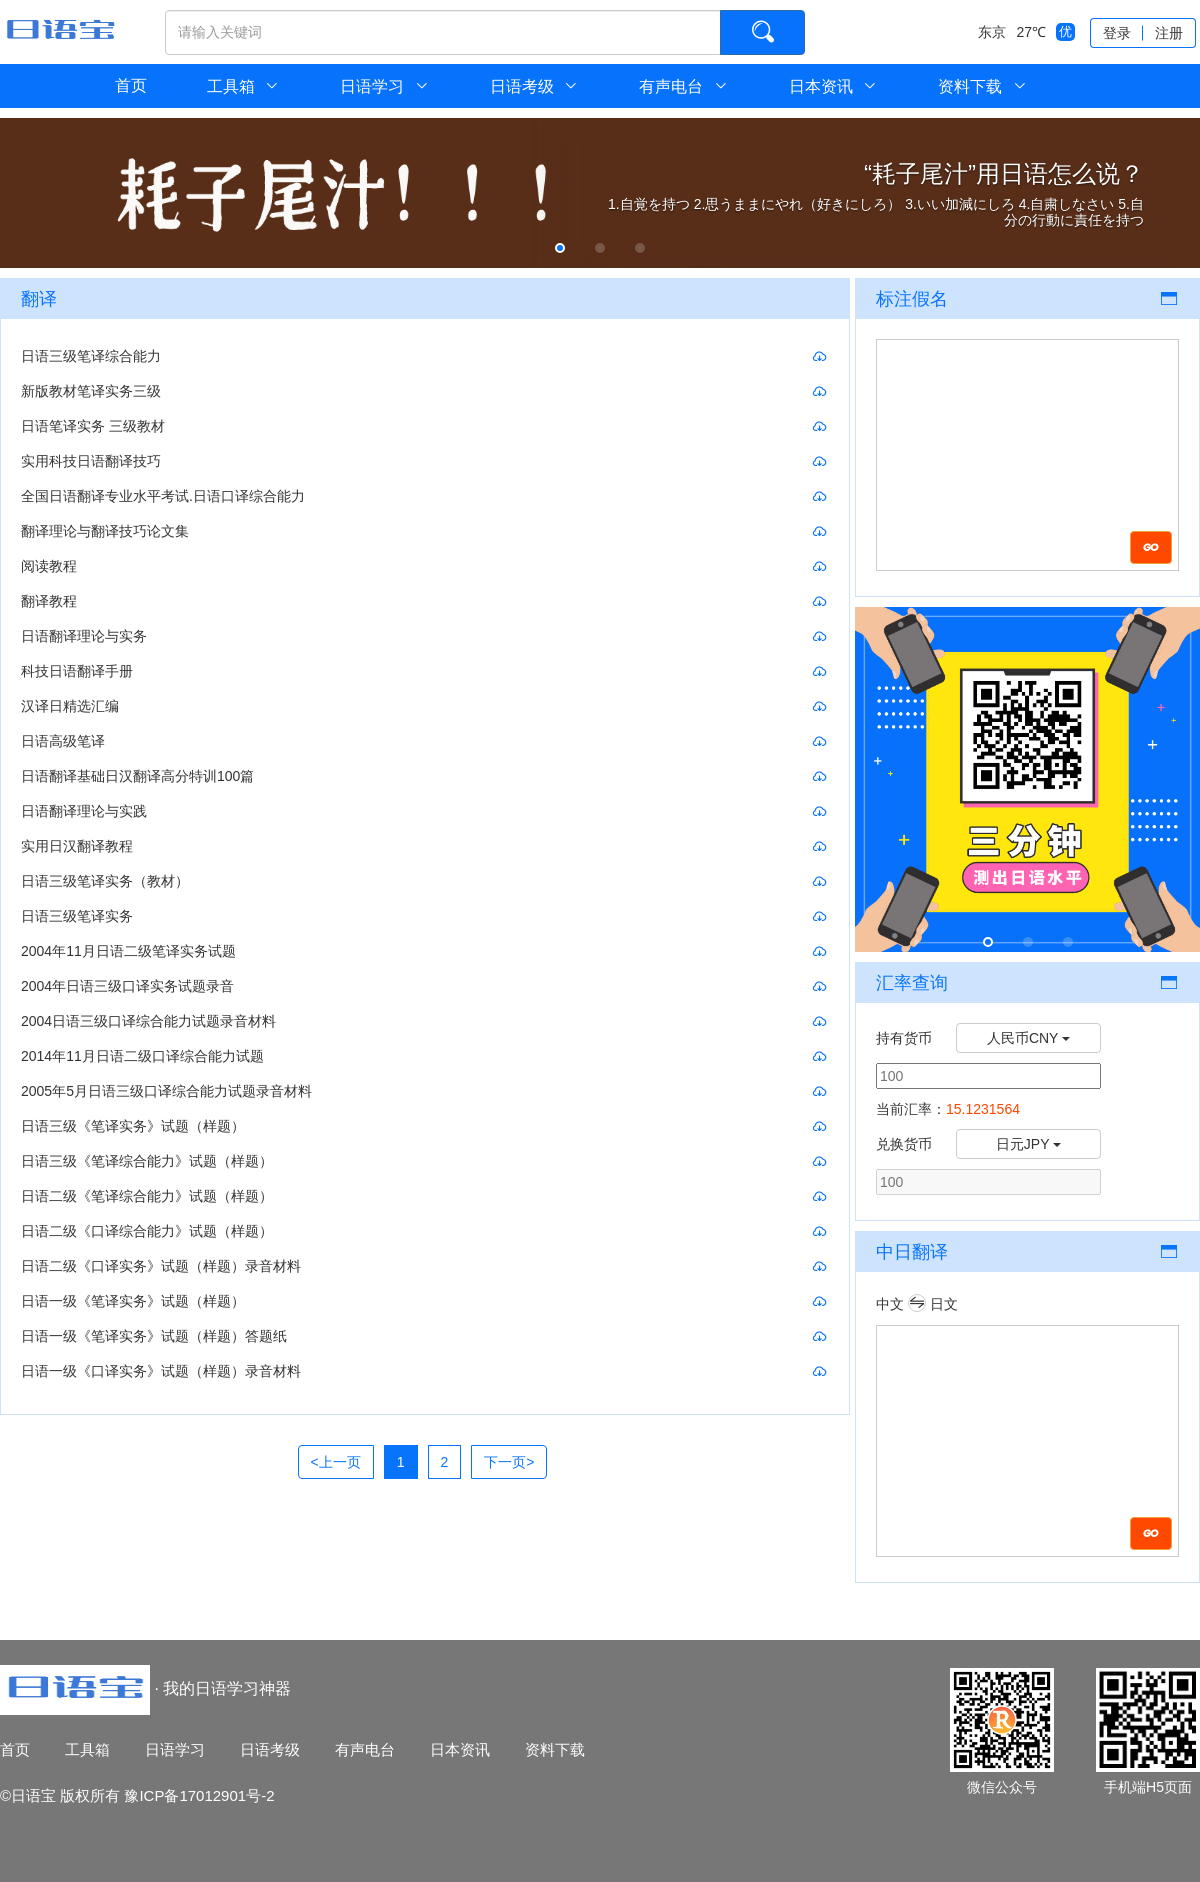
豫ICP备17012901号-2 (199, 1795)
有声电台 (683, 86)
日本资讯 (833, 86)
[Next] (509, 1462)
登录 (1117, 33)
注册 (1169, 33)
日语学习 (384, 86)
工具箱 (87, 1749)
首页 (131, 85)
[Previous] (336, 1462)
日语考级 (534, 86)
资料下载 (982, 86)
